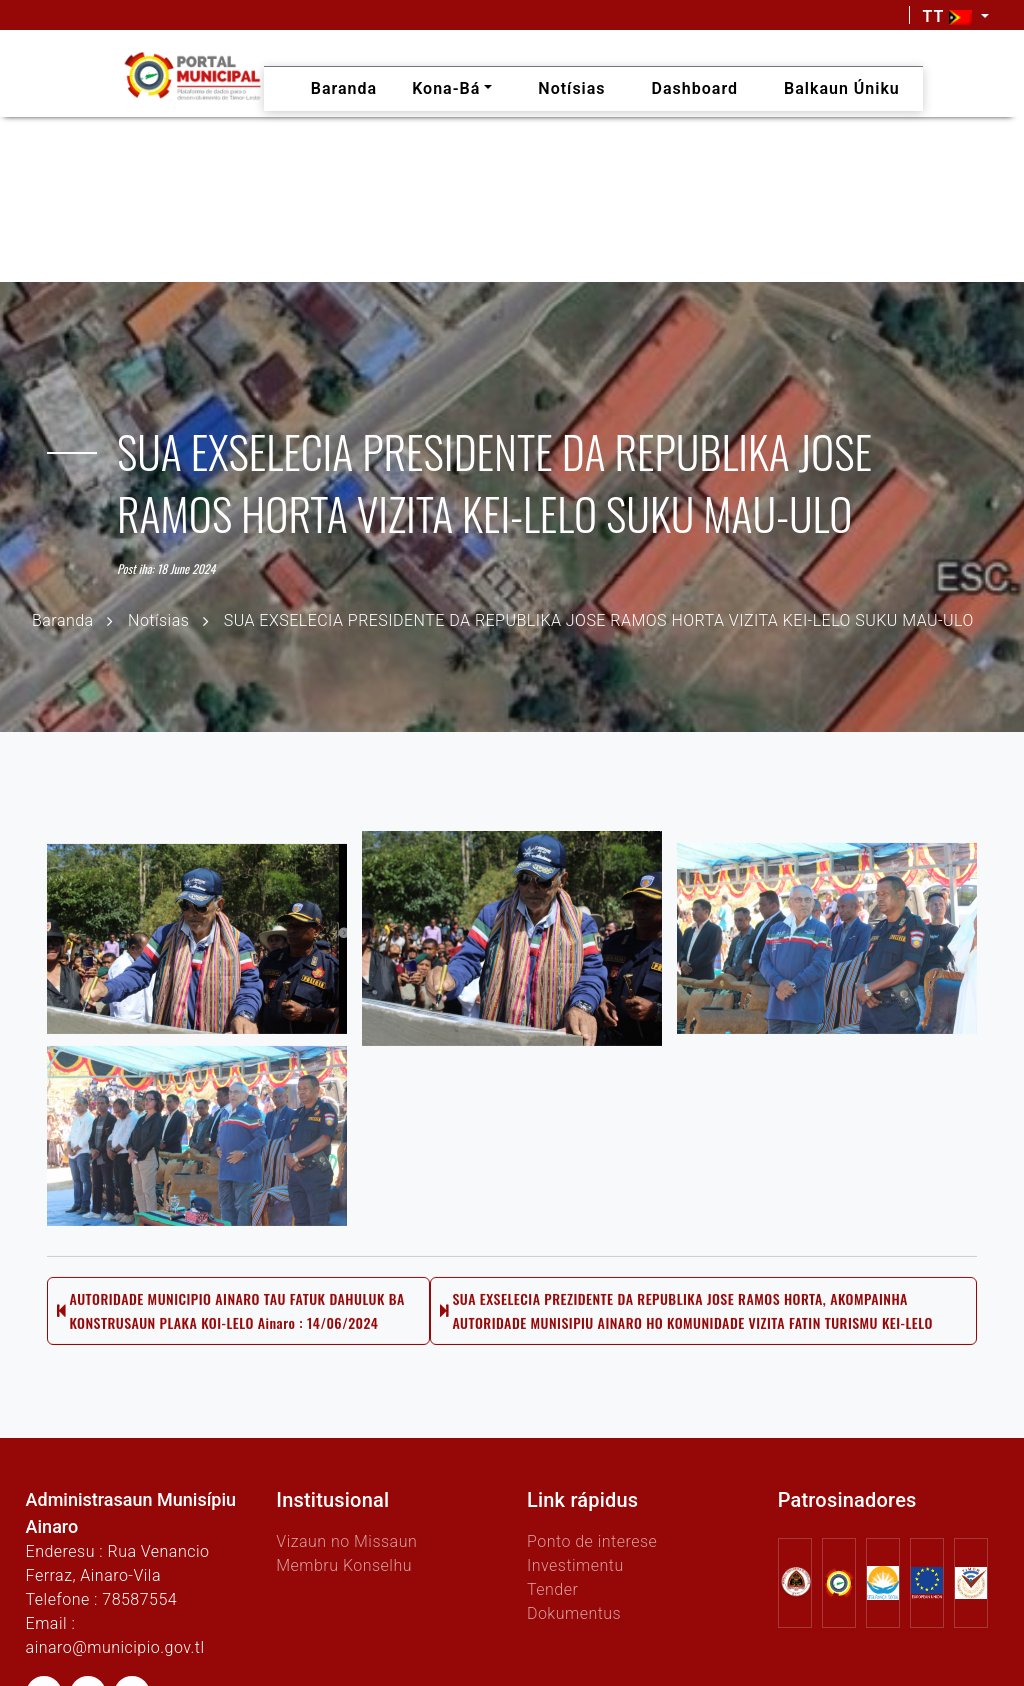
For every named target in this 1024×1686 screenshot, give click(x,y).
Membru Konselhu (344, 1565)
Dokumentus (574, 1613)
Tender (552, 1589)
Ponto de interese (592, 1541)
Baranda (63, 620)
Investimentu (575, 1565)
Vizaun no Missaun (346, 1541)
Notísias (158, 620)
